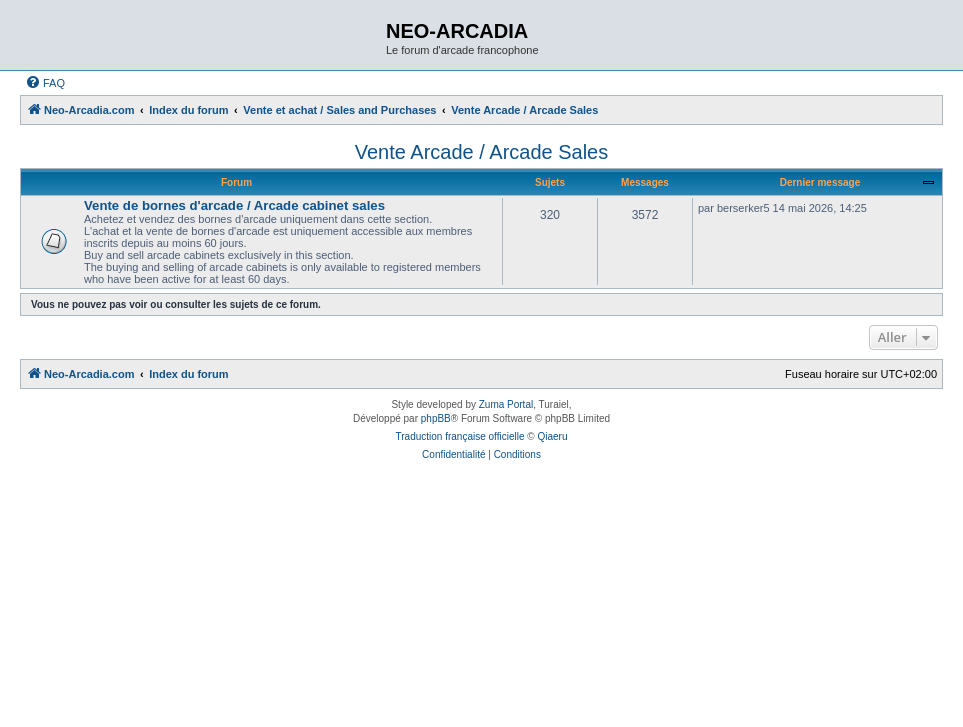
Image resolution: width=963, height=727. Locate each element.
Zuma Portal (506, 404)
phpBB (436, 418)
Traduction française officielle (460, 436)
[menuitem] (45, 83)
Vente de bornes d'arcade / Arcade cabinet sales (234, 205)
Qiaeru (552, 436)
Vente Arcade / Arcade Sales (482, 152)
